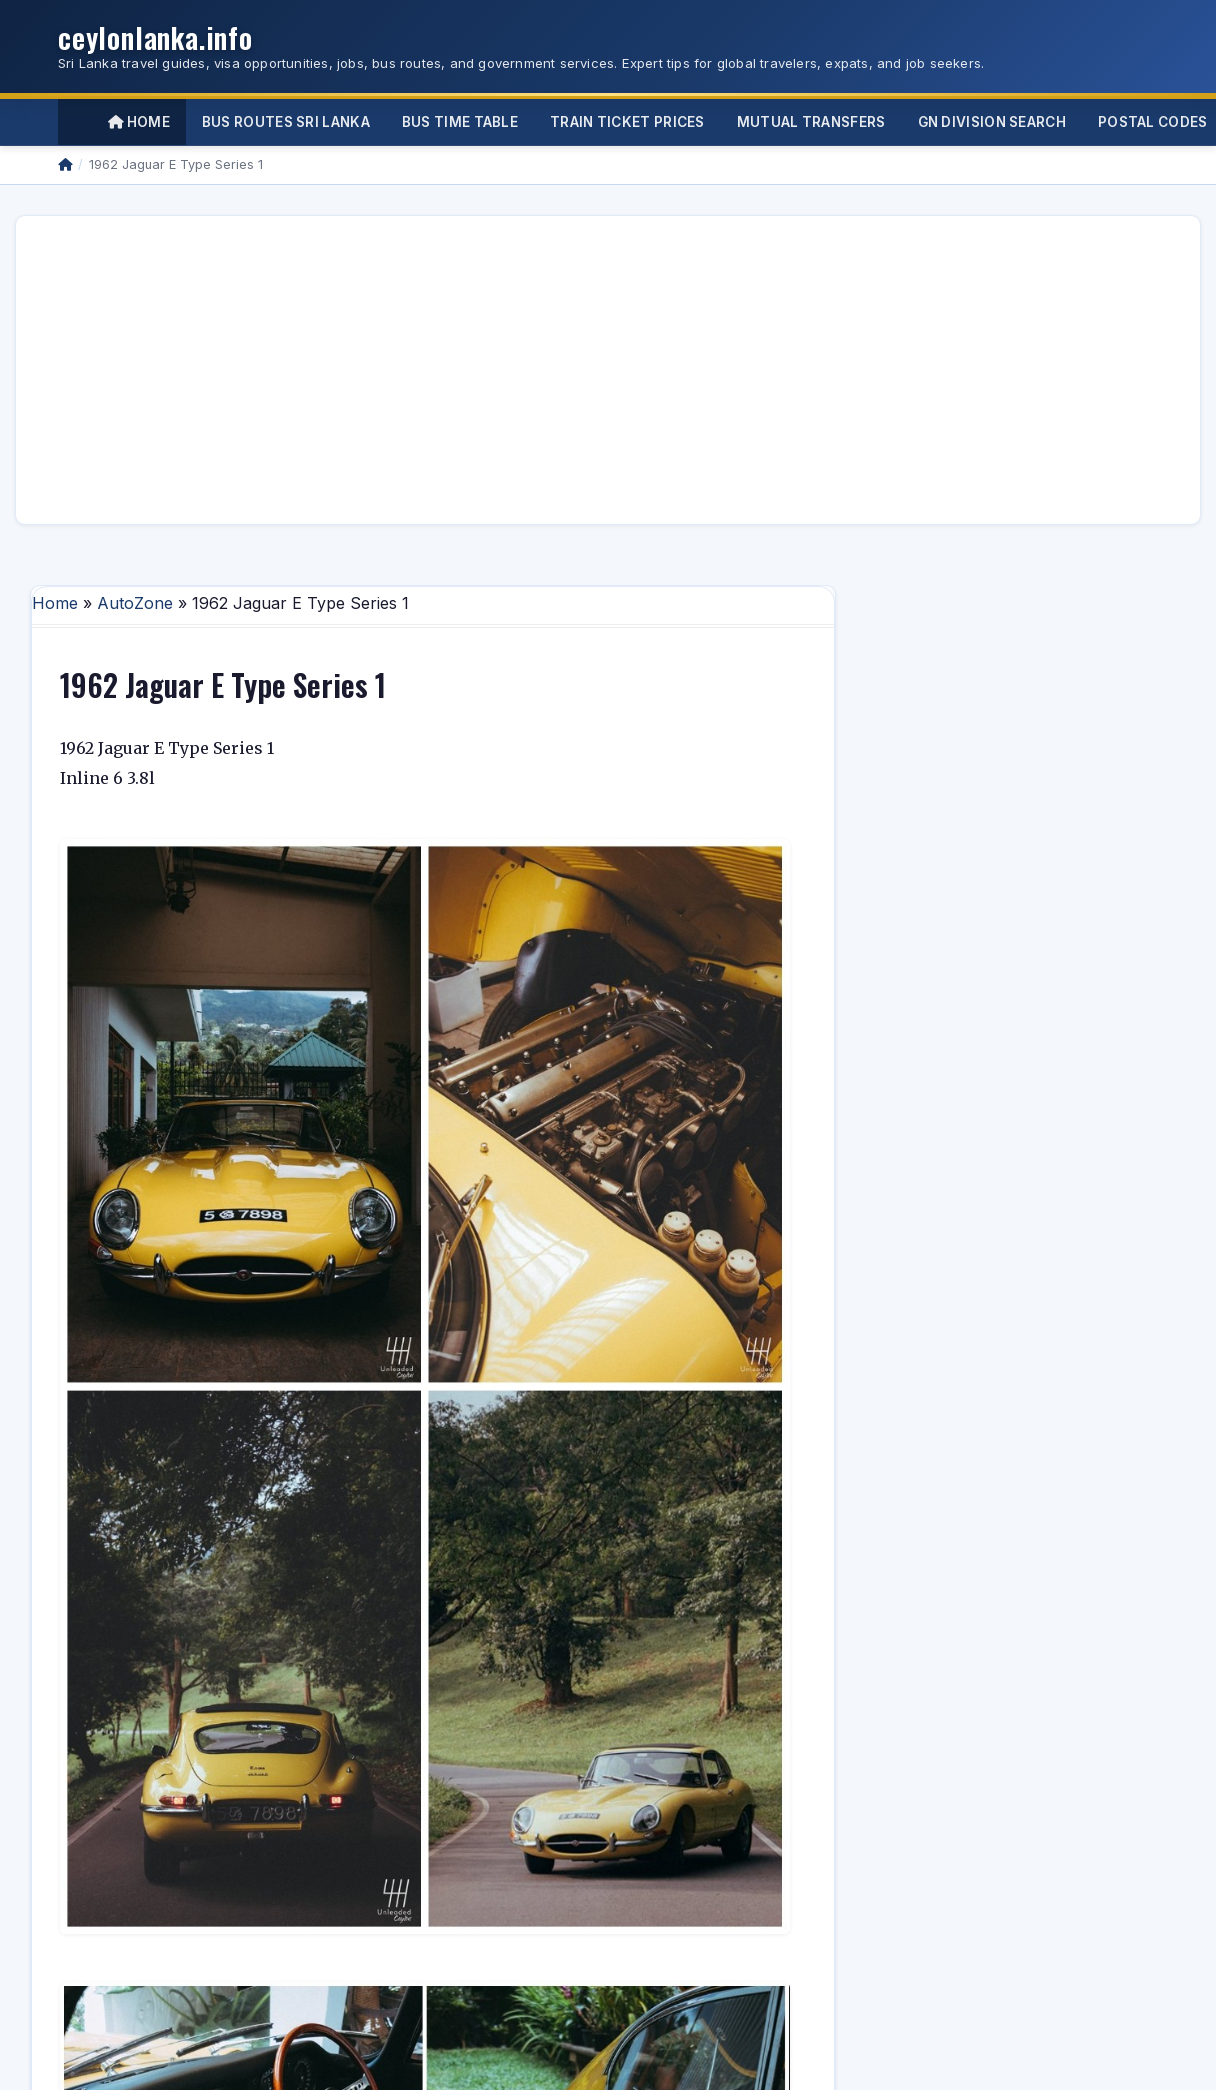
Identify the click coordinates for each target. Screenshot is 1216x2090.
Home (139, 122)
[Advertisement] (430, 370)
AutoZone (135, 603)
